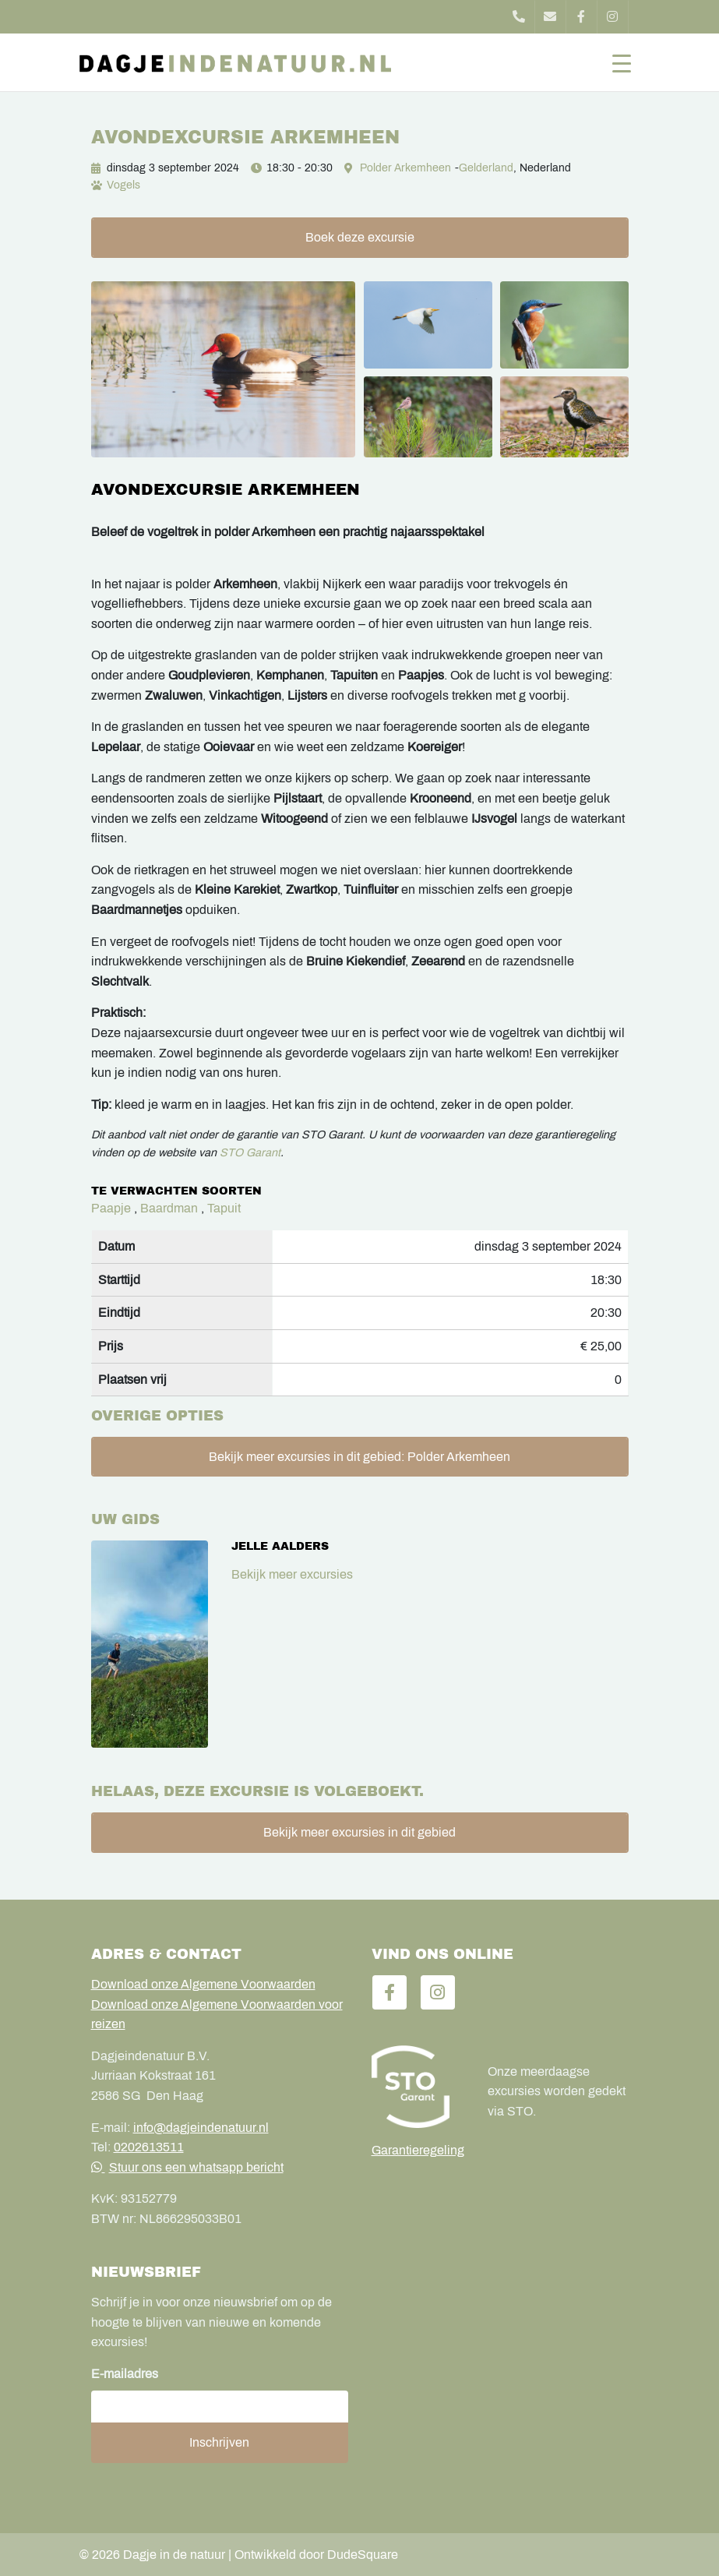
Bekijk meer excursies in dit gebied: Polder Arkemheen (359, 1456)
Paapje (111, 1208)
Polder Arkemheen (405, 168)
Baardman (169, 1208)
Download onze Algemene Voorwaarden (203, 1984)
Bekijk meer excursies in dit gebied (359, 1832)
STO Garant (250, 1152)
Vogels (123, 185)
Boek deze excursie (359, 237)
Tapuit (224, 1208)
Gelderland (486, 168)
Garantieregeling (418, 2150)
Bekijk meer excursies (292, 1574)
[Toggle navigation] (621, 62)
